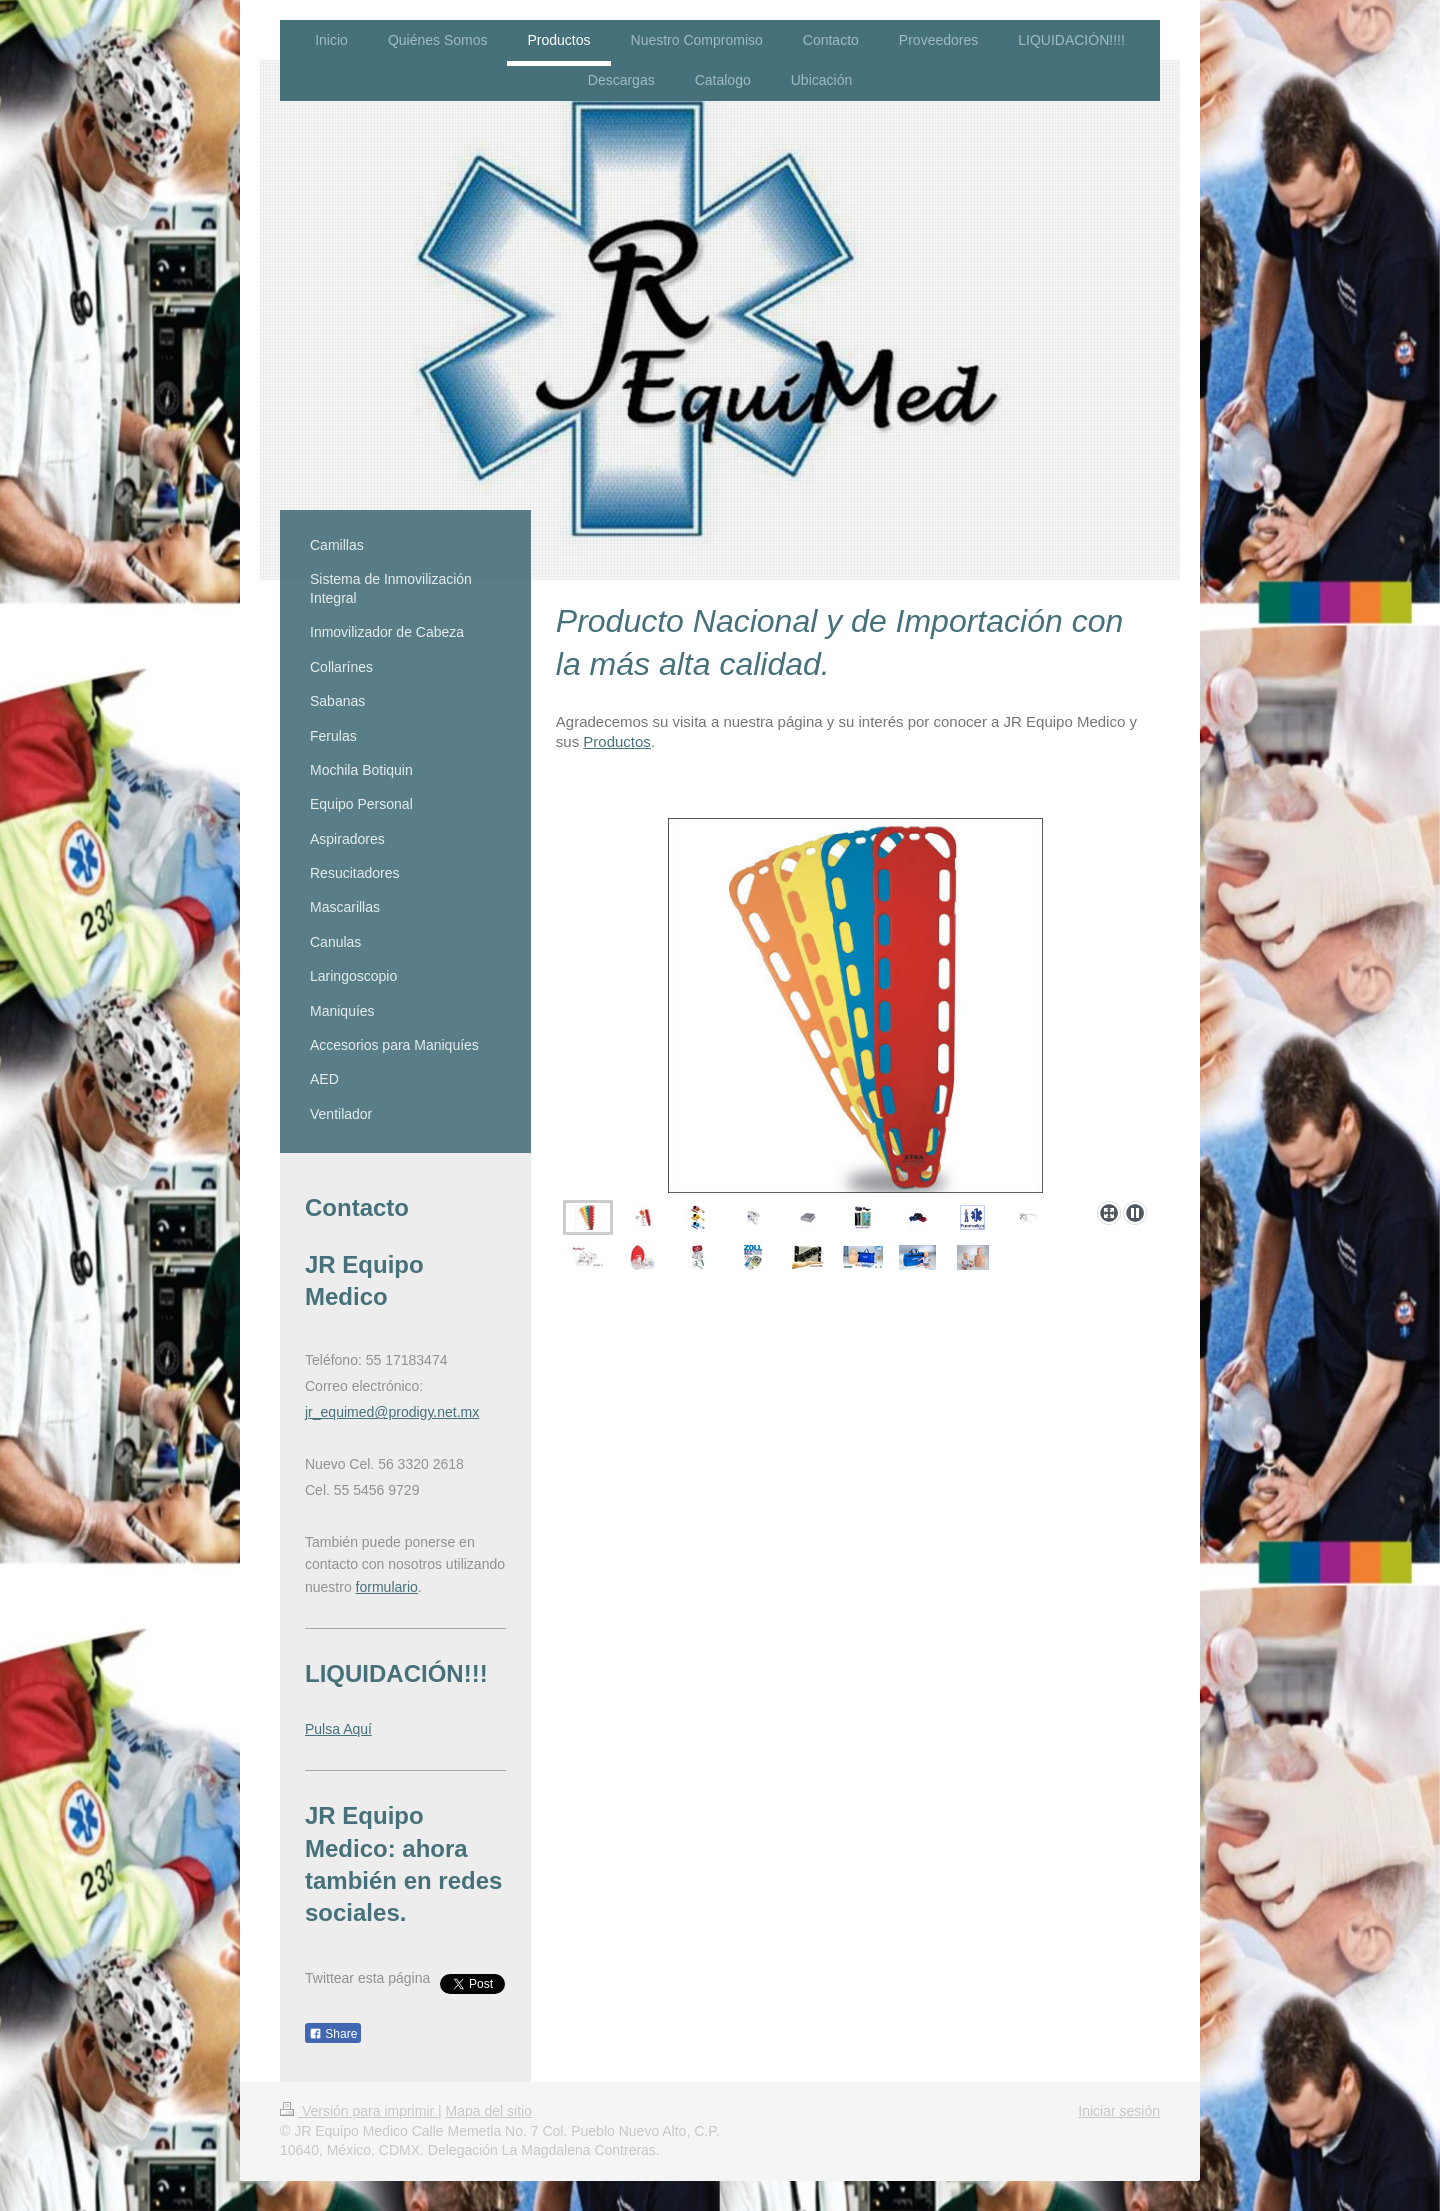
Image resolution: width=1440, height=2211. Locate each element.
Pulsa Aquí (338, 1729)
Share (333, 2034)
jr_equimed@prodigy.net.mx (392, 1412)
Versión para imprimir (359, 2111)
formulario (387, 1587)
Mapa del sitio (489, 2111)
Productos (617, 741)
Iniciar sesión (1119, 2111)
